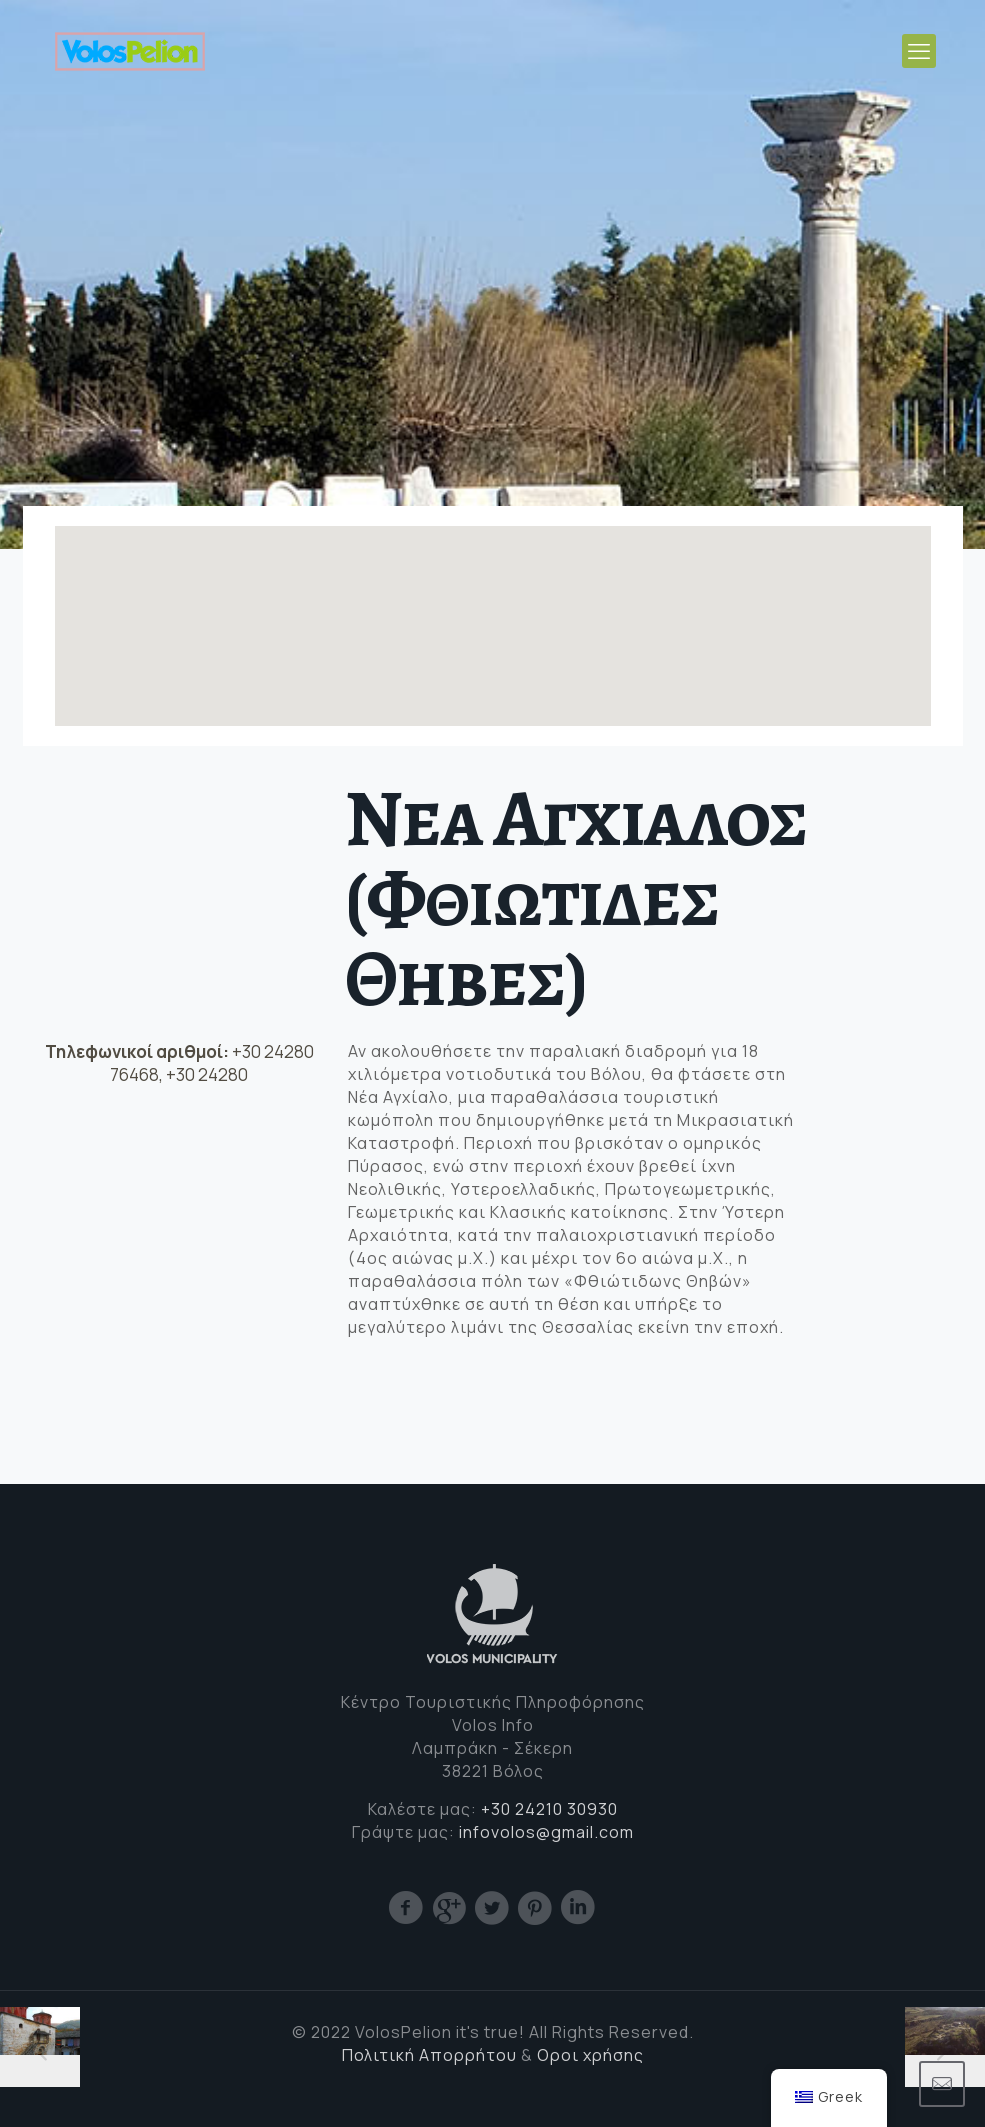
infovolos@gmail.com (546, 1832)
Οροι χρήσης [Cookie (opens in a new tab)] (590, 2055)
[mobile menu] (919, 51)
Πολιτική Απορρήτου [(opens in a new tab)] (429, 2055)
